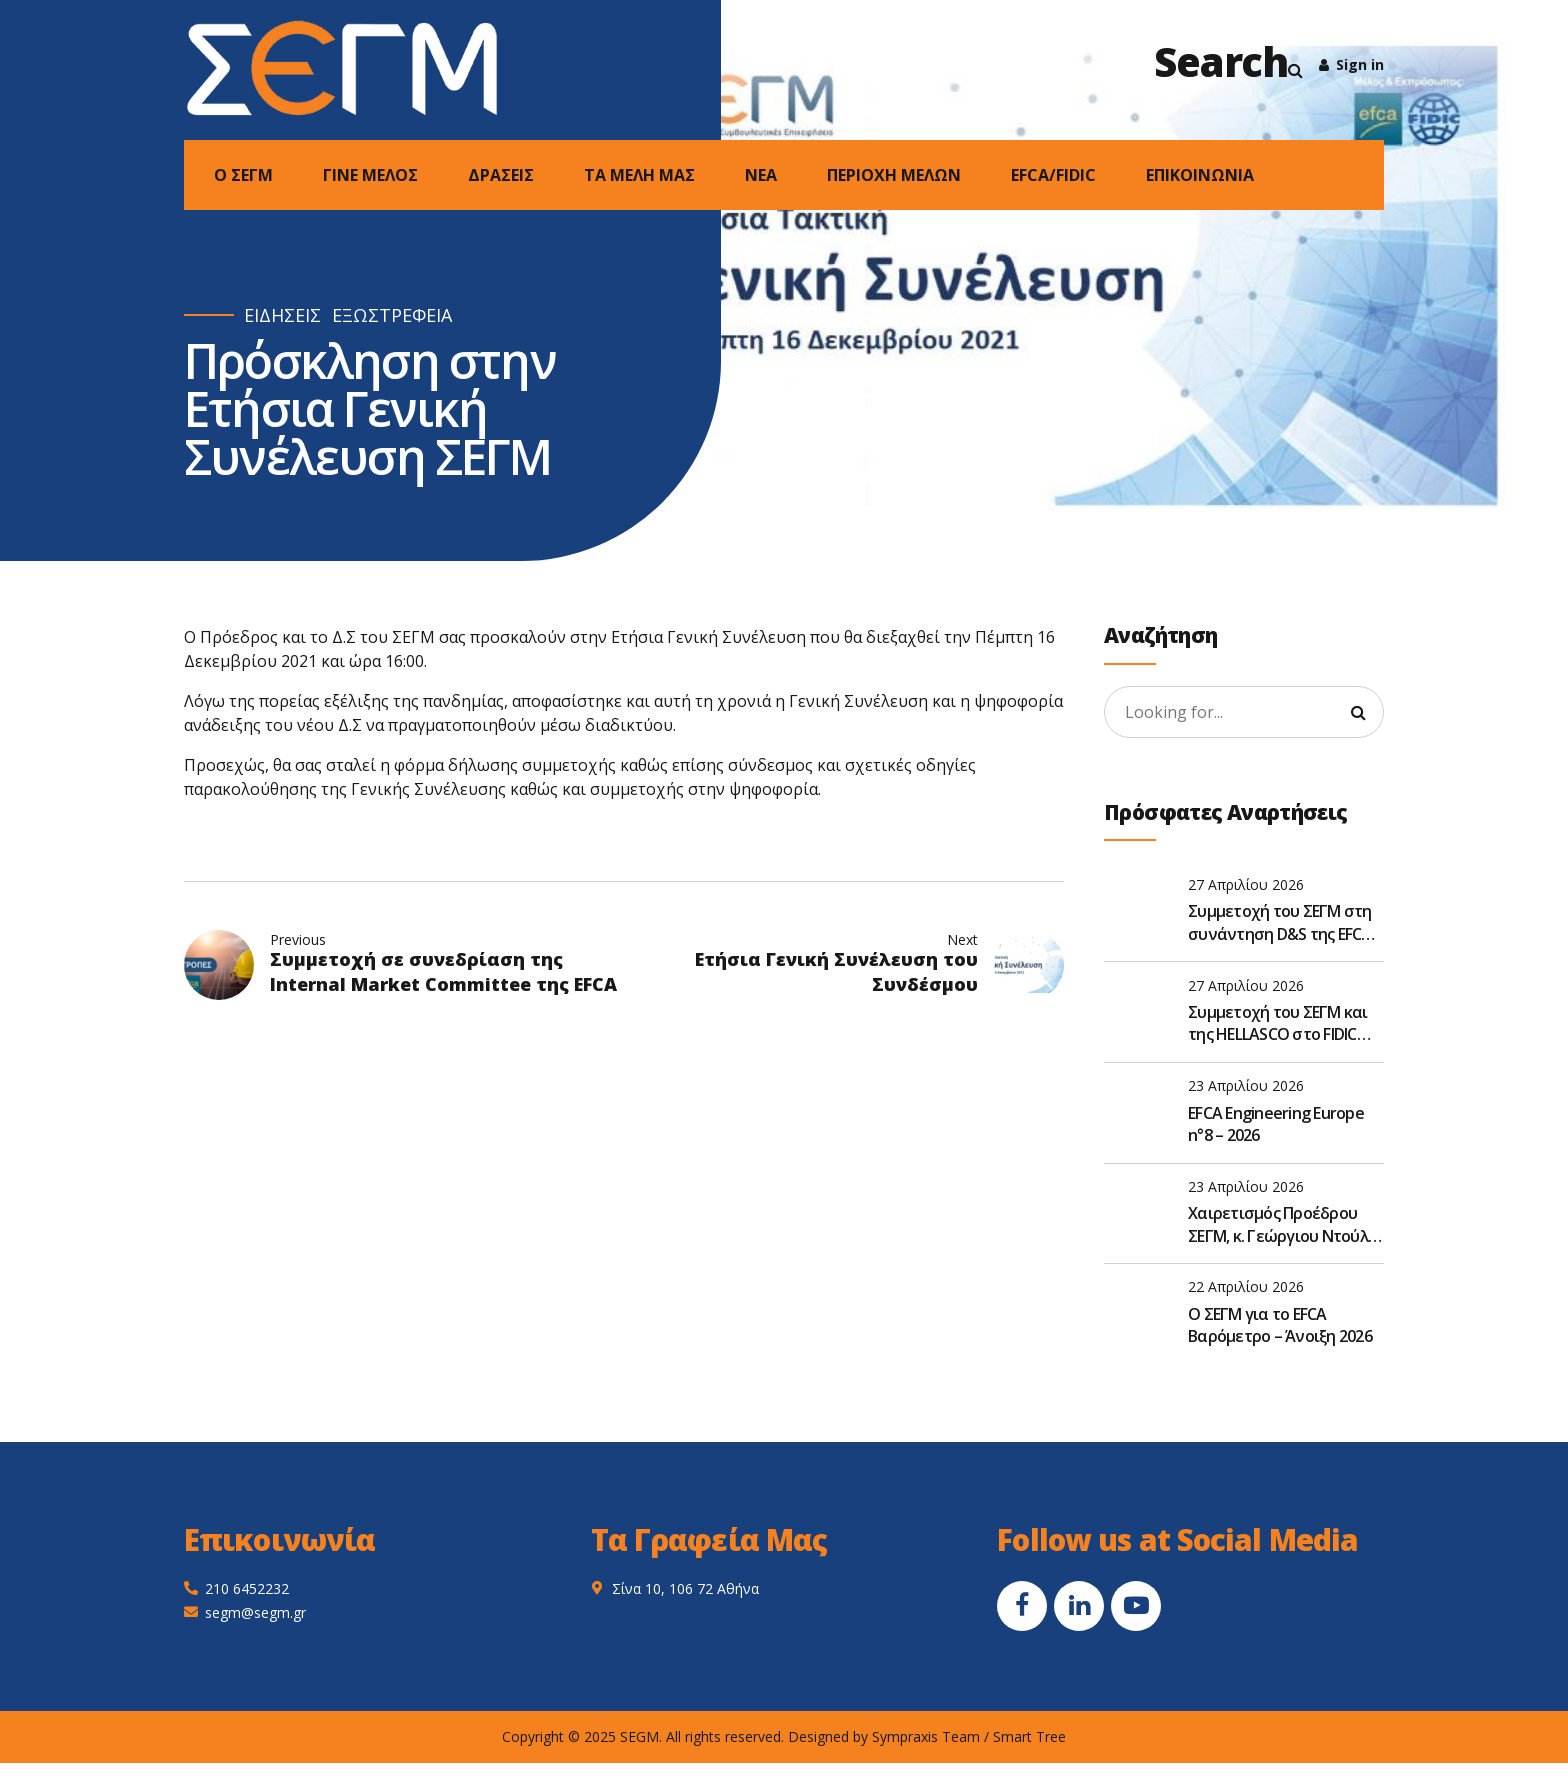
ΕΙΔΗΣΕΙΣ (282, 315)
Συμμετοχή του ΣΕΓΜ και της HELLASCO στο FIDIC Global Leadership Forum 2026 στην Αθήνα (1278, 1023)
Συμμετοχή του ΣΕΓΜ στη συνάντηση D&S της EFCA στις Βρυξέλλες (1280, 922)
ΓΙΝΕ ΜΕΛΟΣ (370, 175)
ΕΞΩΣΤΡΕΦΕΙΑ (392, 315)
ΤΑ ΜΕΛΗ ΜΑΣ (639, 175)
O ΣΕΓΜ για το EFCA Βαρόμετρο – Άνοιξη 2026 (1280, 1325)
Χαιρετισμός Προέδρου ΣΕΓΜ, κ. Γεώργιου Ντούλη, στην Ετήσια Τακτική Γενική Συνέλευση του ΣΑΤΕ (1284, 1224)
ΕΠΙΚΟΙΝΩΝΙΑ (1200, 175)
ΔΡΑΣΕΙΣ (501, 175)
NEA (761, 175)
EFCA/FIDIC (1053, 175)
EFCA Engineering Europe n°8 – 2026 (1276, 1124)
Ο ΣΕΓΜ (243, 175)
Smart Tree (1029, 1736)
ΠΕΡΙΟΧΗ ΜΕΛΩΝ (894, 175)
